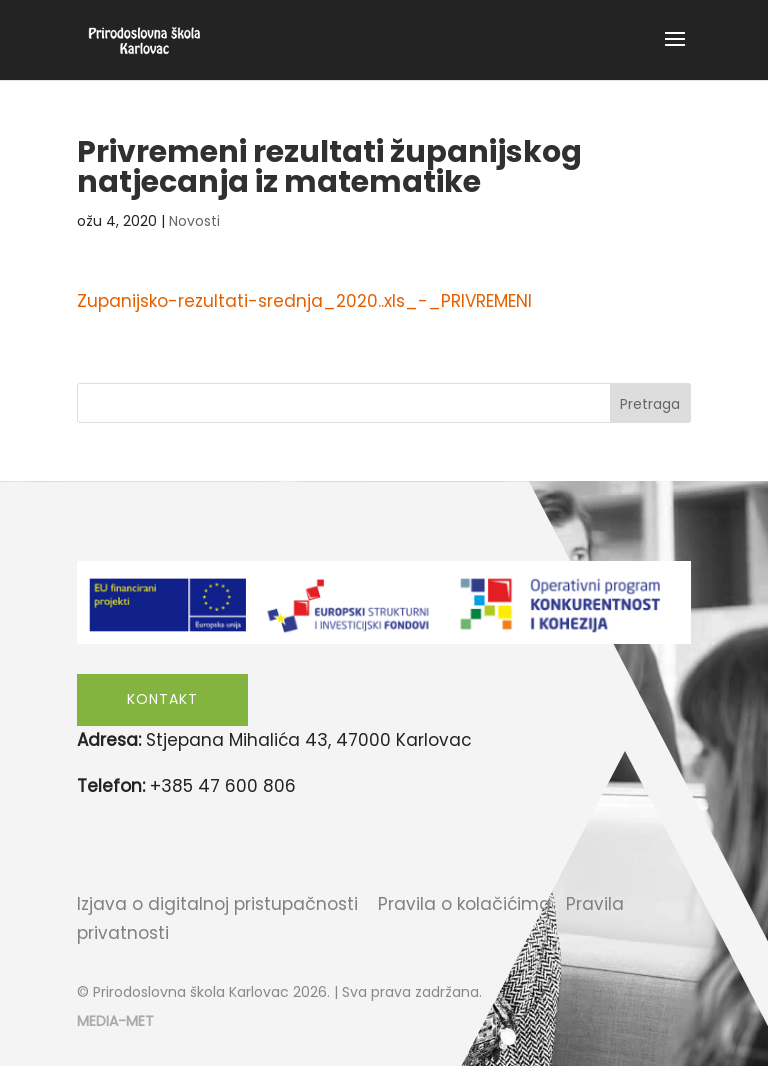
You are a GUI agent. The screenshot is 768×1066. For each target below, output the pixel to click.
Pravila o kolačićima (464, 904)
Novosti (194, 221)
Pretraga (650, 404)
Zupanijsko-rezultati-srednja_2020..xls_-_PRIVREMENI (304, 301)
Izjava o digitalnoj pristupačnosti (217, 904)
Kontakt (162, 699)
